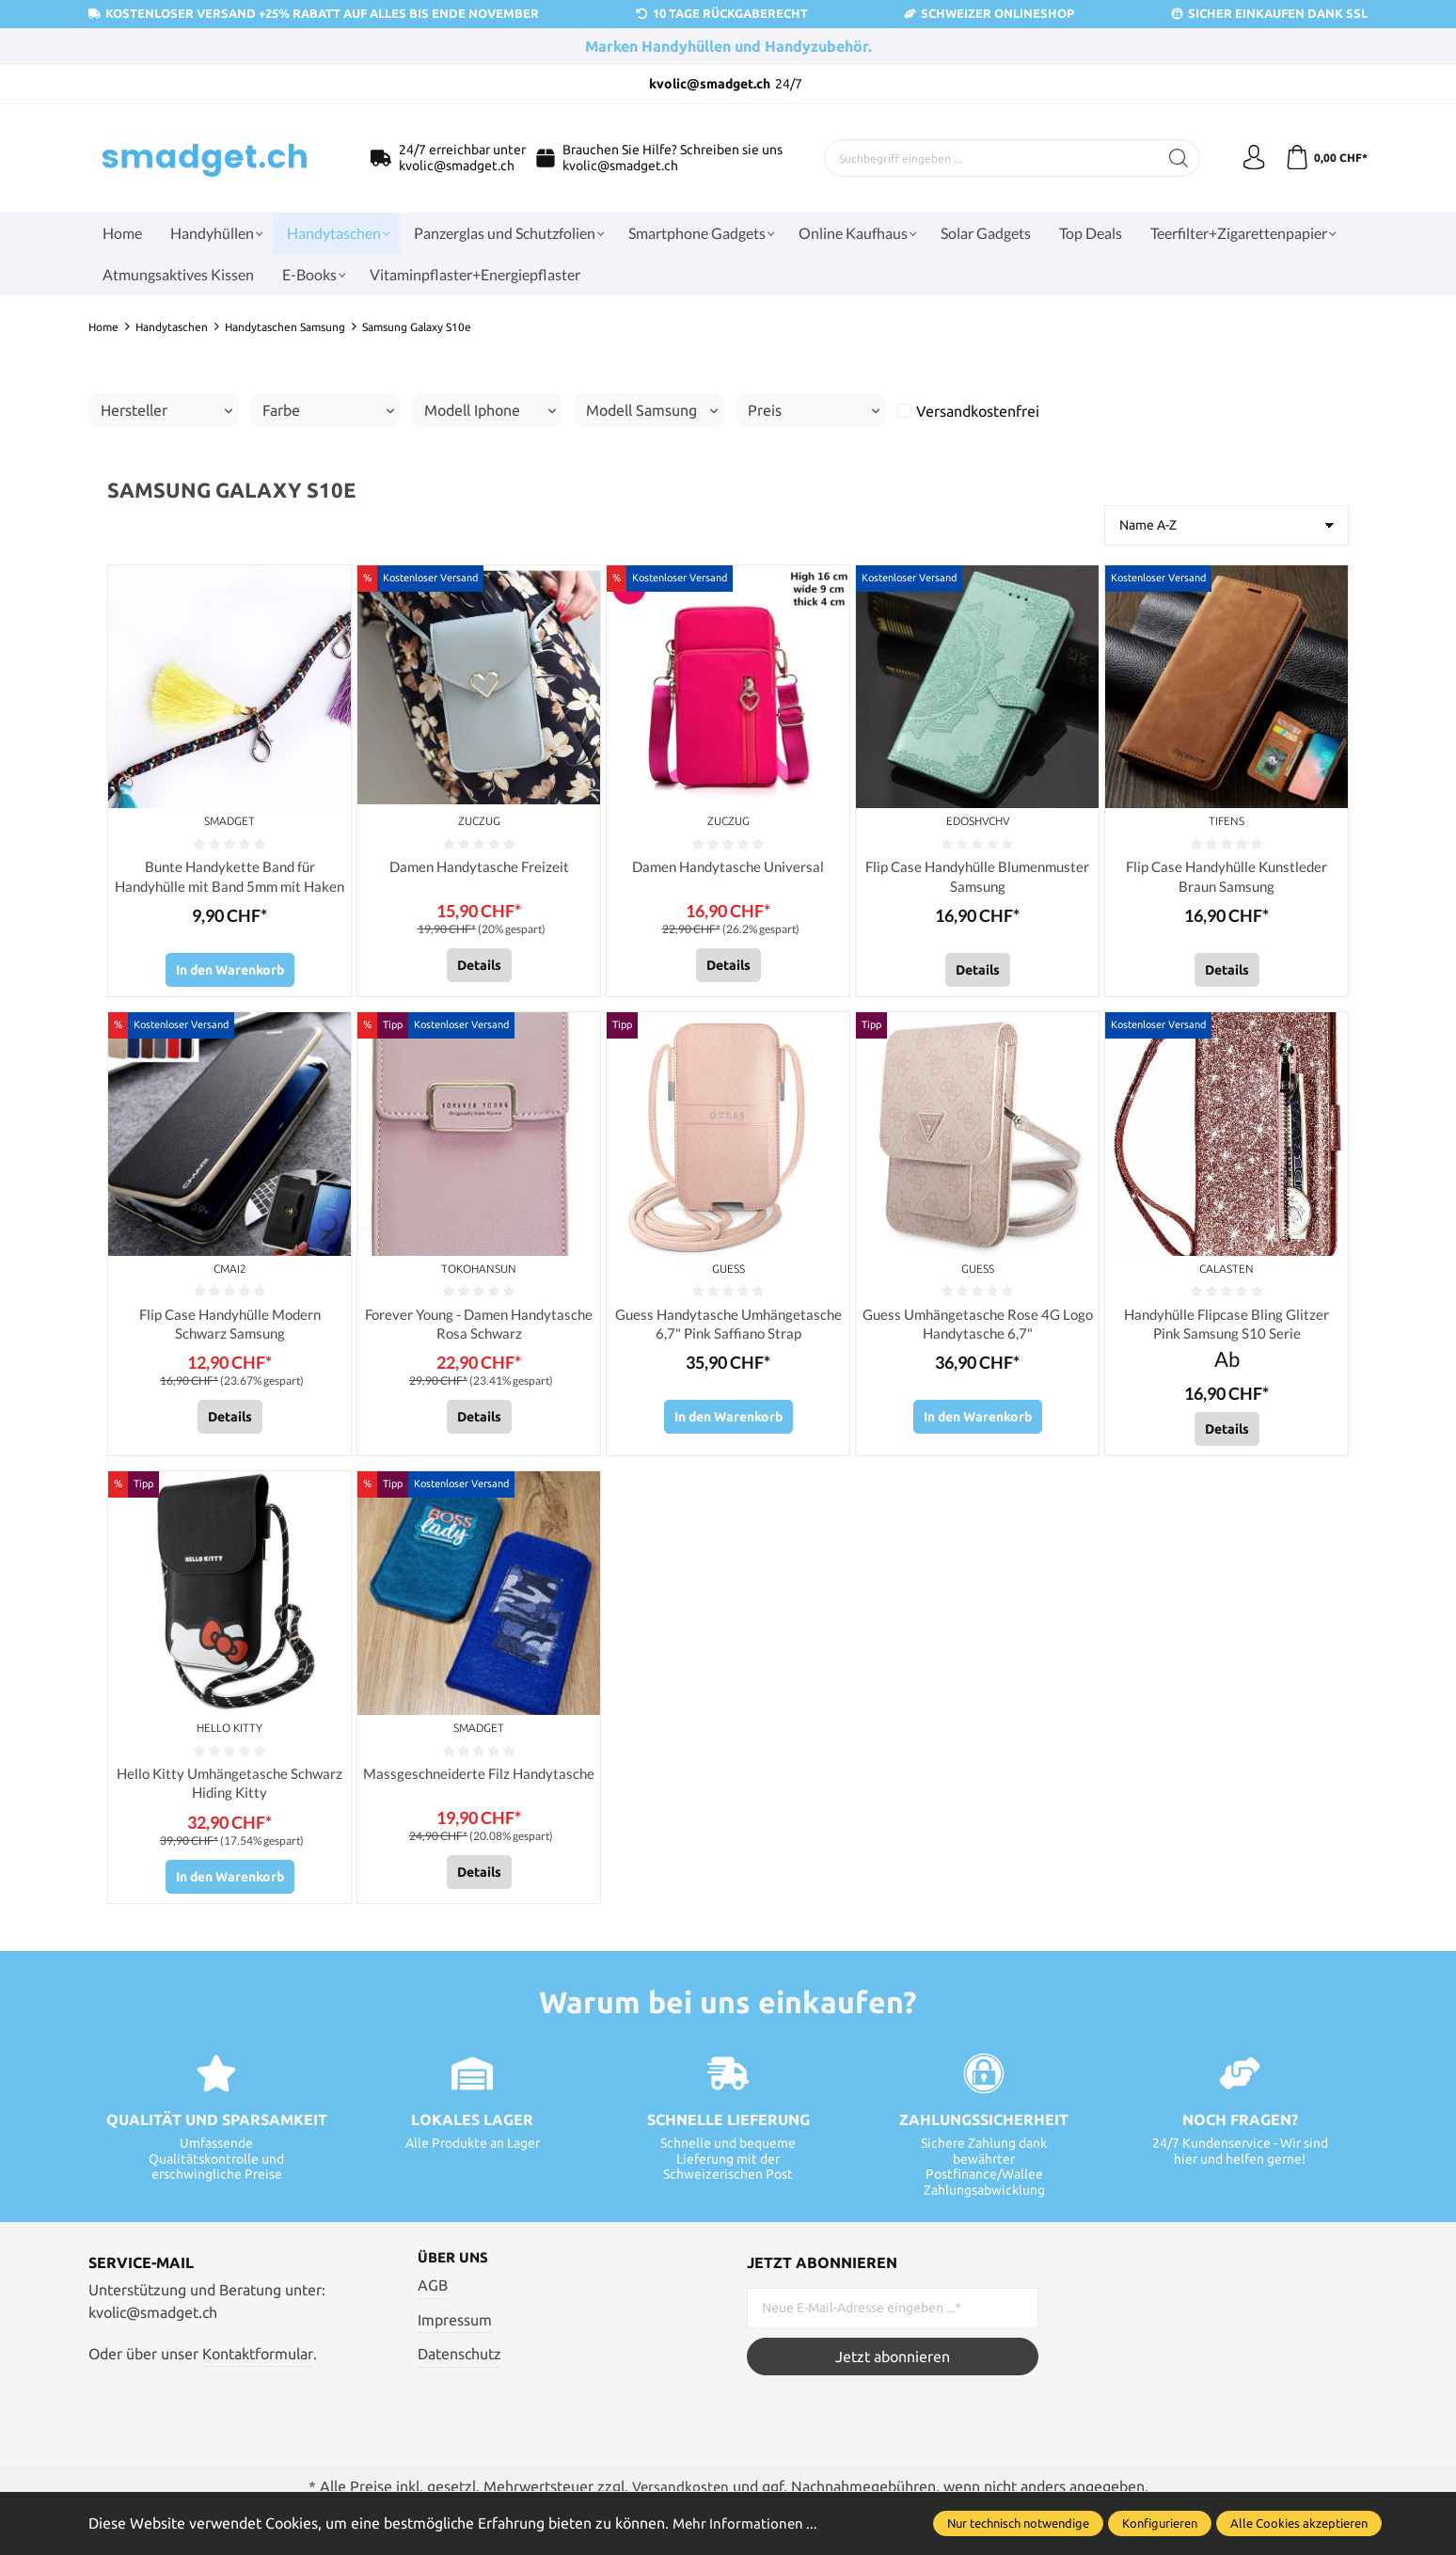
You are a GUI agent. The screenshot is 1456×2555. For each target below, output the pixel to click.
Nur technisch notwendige (1018, 2523)
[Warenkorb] (1324, 158)
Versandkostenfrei (977, 411)
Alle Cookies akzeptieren (1299, 2523)
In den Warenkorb (230, 973)
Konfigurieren (1159, 2523)
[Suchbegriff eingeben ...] (987, 158)
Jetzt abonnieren (892, 2367)
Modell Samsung (652, 410)
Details (479, 965)
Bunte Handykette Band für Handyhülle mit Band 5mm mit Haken (230, 879)
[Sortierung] (1226, 525)
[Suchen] (1175, 158)
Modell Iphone (490, 410)
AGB (433, 2298)
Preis (813, 410)
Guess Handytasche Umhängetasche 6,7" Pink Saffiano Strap (728, 1331)
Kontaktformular (257, 2365)
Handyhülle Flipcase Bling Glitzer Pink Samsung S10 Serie (1227, 1329)
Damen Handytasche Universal (728, 868)
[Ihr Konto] (1248, 158)
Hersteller (166, 410)
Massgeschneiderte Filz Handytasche (479, 1792)
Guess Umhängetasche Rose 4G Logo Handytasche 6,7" (978, 1329)
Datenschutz (459, 2366)
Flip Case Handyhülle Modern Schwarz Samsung (230, 1329)
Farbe (328, 410)
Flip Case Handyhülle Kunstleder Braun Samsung (1226, 878)
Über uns (455, 2269)
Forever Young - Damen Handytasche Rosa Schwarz (478, 1329)
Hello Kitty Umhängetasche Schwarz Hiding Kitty (229, 1792)
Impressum (455, 2333)
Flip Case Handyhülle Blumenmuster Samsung (977, 878)
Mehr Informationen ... (748, 2523)
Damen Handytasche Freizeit (479, 868)
